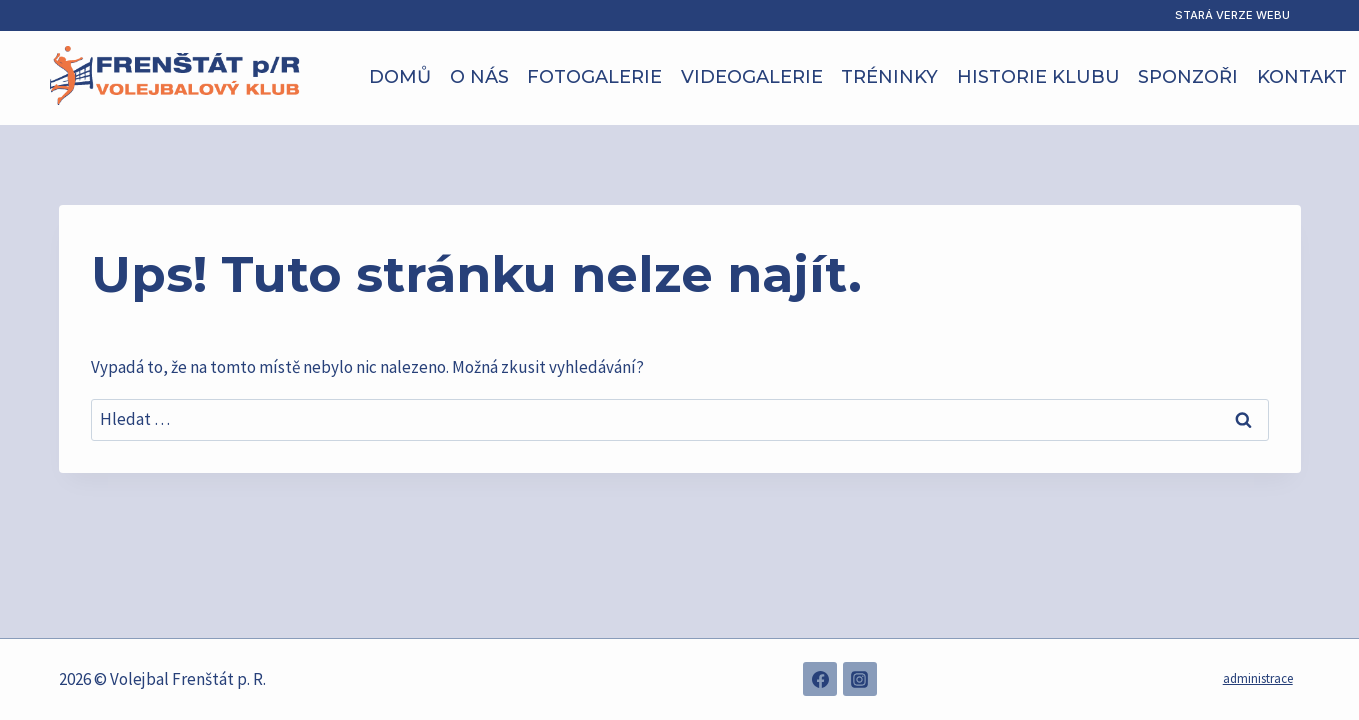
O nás (479, 77)
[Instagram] (860, 679)
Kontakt (1302, 77)
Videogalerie (752, 77)
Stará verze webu (1232, 15)
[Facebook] (820, 679)
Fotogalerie (594, 77)
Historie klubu (1038, 77)
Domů (400, 77)
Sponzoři (1188, 77)
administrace (1258, 678)
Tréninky (889, 77)
